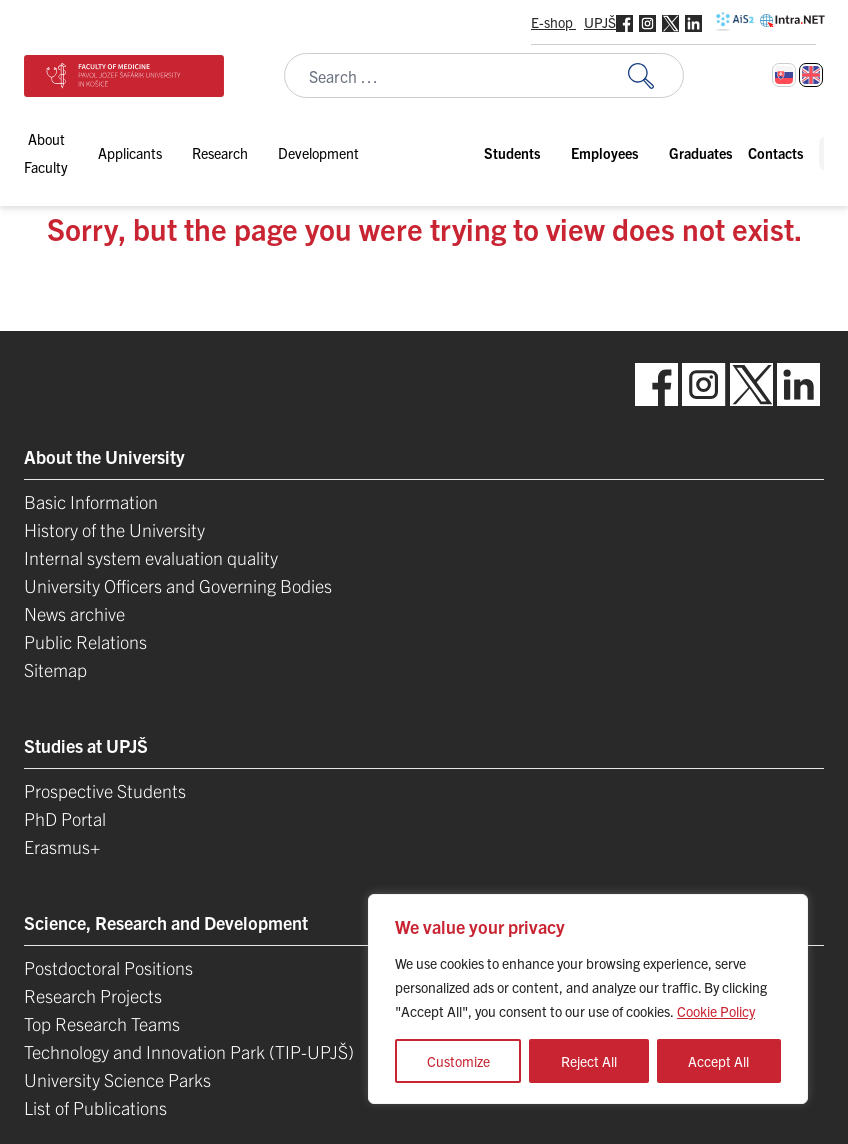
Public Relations (85, 641)
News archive (74, 613)
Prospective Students (105, 790)
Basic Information (91, 501)
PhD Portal (65, 818)
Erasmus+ (62, 846)
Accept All (718, 1061)
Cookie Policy (716, 1011)
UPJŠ (600, 22)
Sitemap (55, 669)
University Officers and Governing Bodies (178, 585)
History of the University (114, 529)
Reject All (589, 1061)
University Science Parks (117, 1079)
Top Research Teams (102, 1023)
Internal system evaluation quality (151, 557)
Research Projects (93, 995)
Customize (458, 1061)
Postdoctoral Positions (108, 967)
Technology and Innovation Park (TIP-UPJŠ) (189, 1051)
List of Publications (95, 1107)
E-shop (553, 22)
